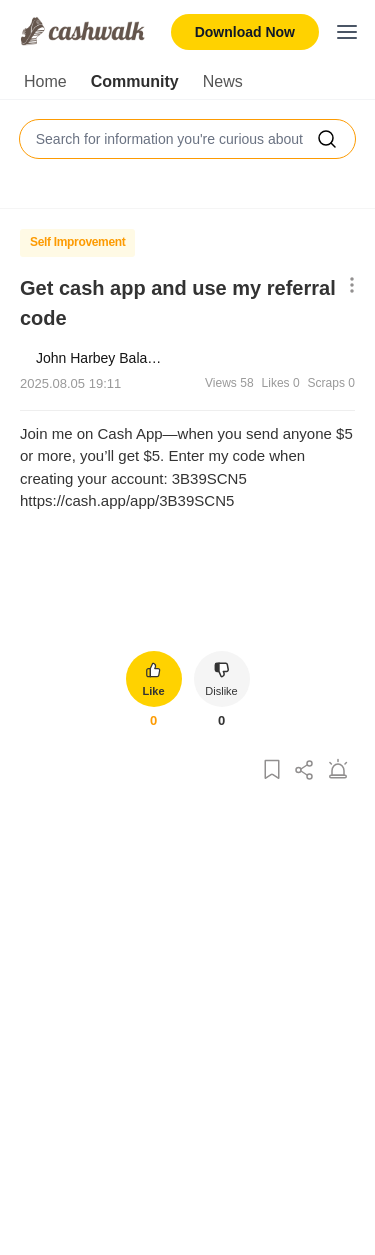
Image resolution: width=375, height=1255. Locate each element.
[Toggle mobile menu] (347, 32)
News (223, 81)
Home (45, 81)
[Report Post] (338, 770)
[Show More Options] (347, 286)
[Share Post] (305, 770)
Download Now (245, 32)
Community (135, 81)
